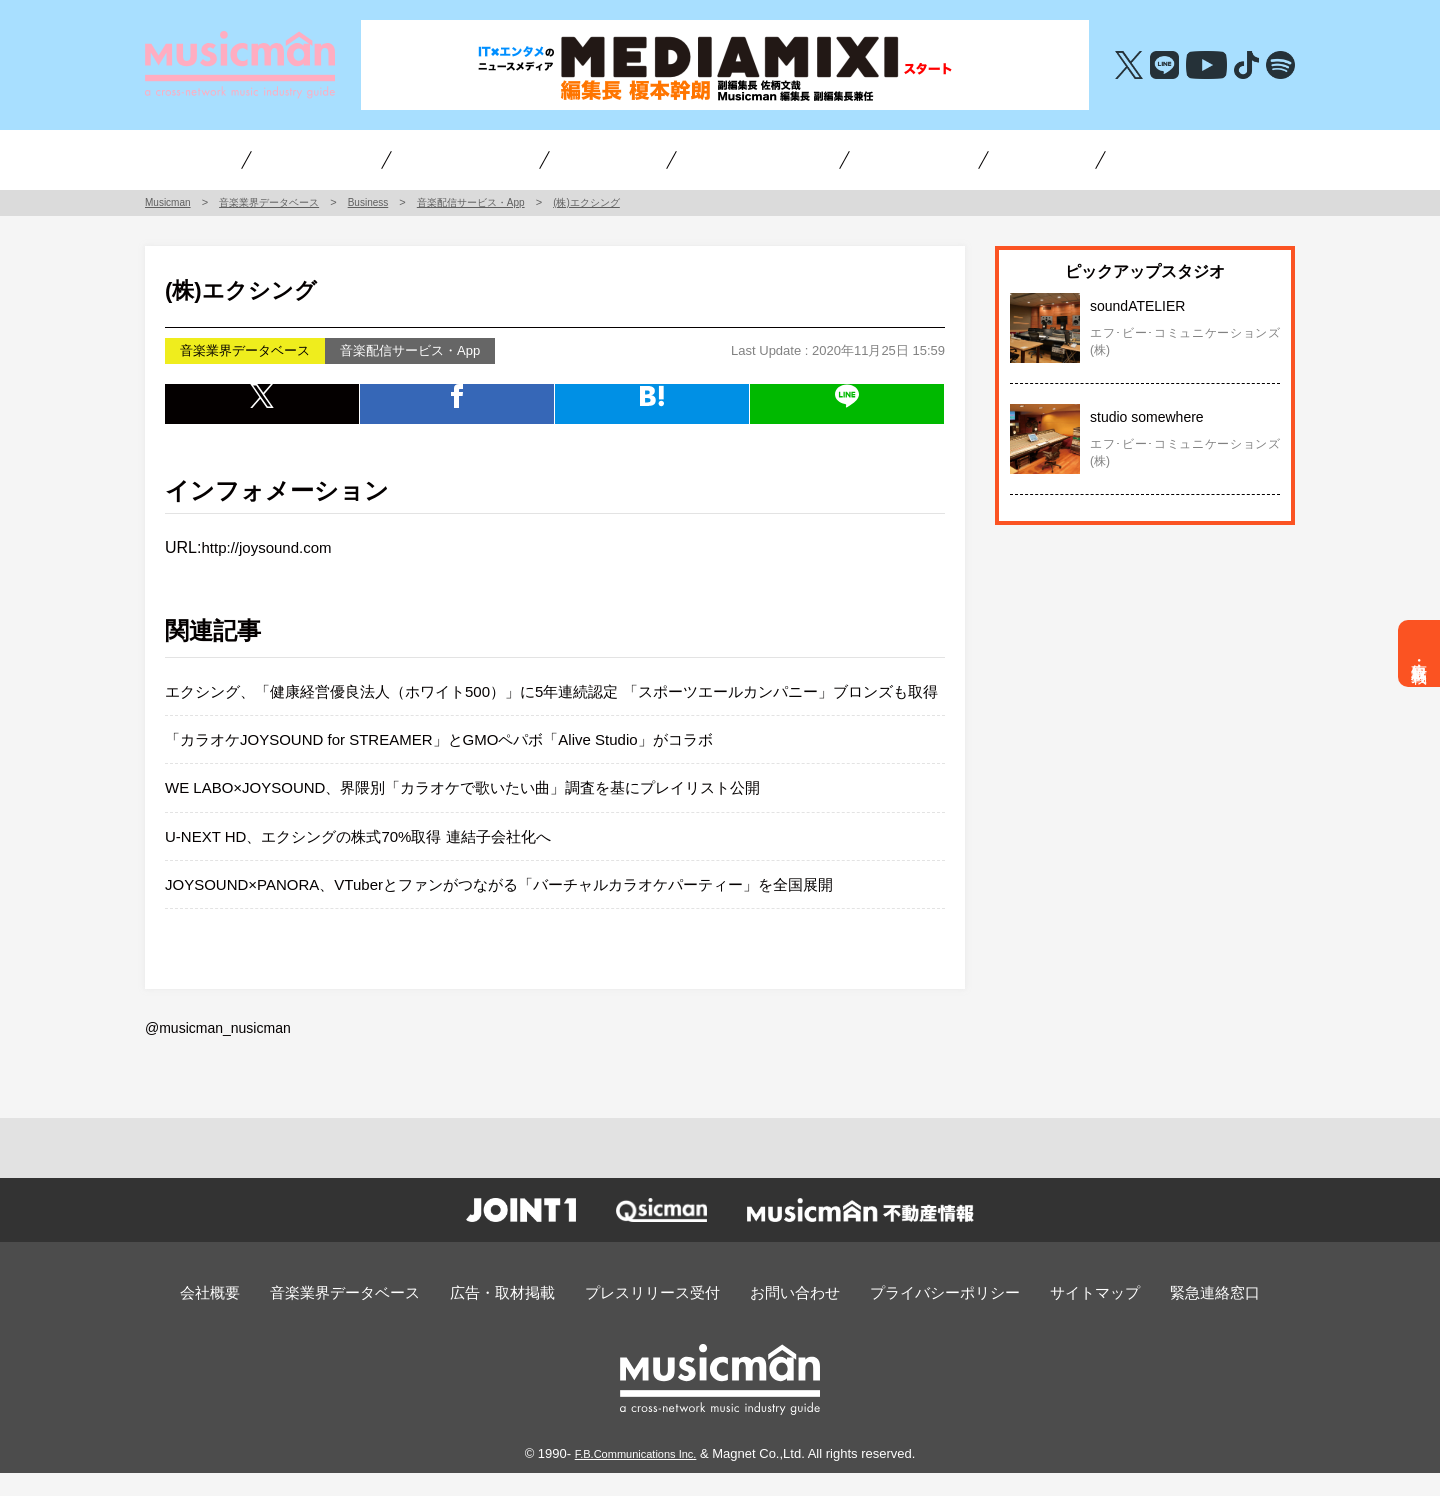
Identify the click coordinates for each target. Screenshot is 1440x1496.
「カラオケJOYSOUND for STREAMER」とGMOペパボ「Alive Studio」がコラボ (457, 766)
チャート (615, 159)
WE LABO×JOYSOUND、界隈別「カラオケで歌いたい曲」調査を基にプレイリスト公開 (482, 815)
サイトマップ (1055, 1316)
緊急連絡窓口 (1163, 1316)
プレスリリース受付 (659, 1316)
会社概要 (264, 1316)
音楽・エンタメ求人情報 (1113, 159)
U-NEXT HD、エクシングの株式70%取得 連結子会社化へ (370, 863)
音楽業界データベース (385, 1316)
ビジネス (382, 159)
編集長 (858, 159)
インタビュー (253, 159)
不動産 (976, 159)
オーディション (729, 159)
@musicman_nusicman (212, 1054)
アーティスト (506, 159)
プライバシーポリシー (921, 1316)
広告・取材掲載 (1419, 653)
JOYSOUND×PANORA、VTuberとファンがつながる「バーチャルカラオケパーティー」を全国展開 (521, 911)
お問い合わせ (787, 1316)
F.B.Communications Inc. (636, 1476)
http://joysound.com (270, 547)
